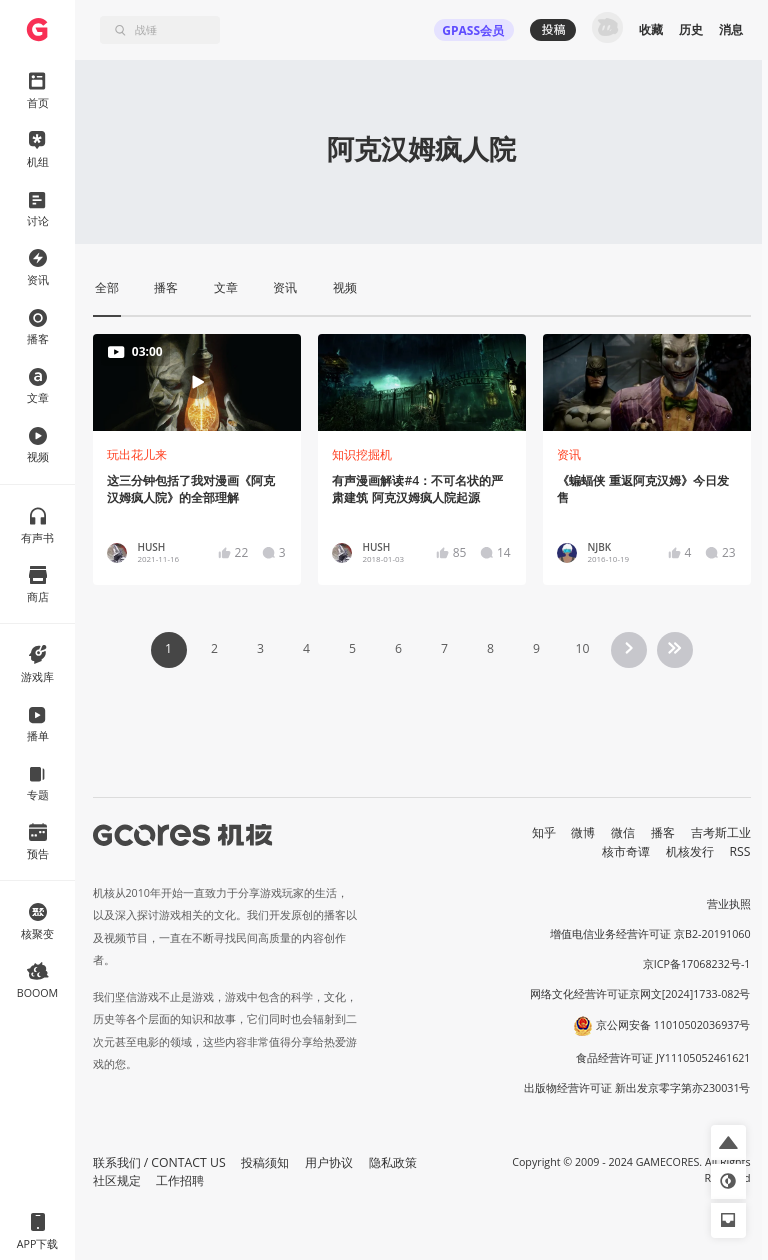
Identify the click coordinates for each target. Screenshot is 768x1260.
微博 (583, 832)
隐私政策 (393, 1162)
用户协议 (329, 1162)
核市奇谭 (626, 851)
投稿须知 (265, 1162)
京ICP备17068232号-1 (697, 964)
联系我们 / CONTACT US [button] (159, 1162)
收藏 (651, 29)
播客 (663, 832)
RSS (740, 851)
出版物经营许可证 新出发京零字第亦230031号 (637, 1088)
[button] (728, 1142)
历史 (691, 29)
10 (582, 648)
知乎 (544, 832)
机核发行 (690, 851)
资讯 (569, 454)
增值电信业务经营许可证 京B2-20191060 (650, 934)
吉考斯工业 (721, 832)
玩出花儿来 (137, 454)
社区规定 (117, 1180)
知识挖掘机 (362, 454)
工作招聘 (180, 1180)
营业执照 (729, 904)
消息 (731, 29)
